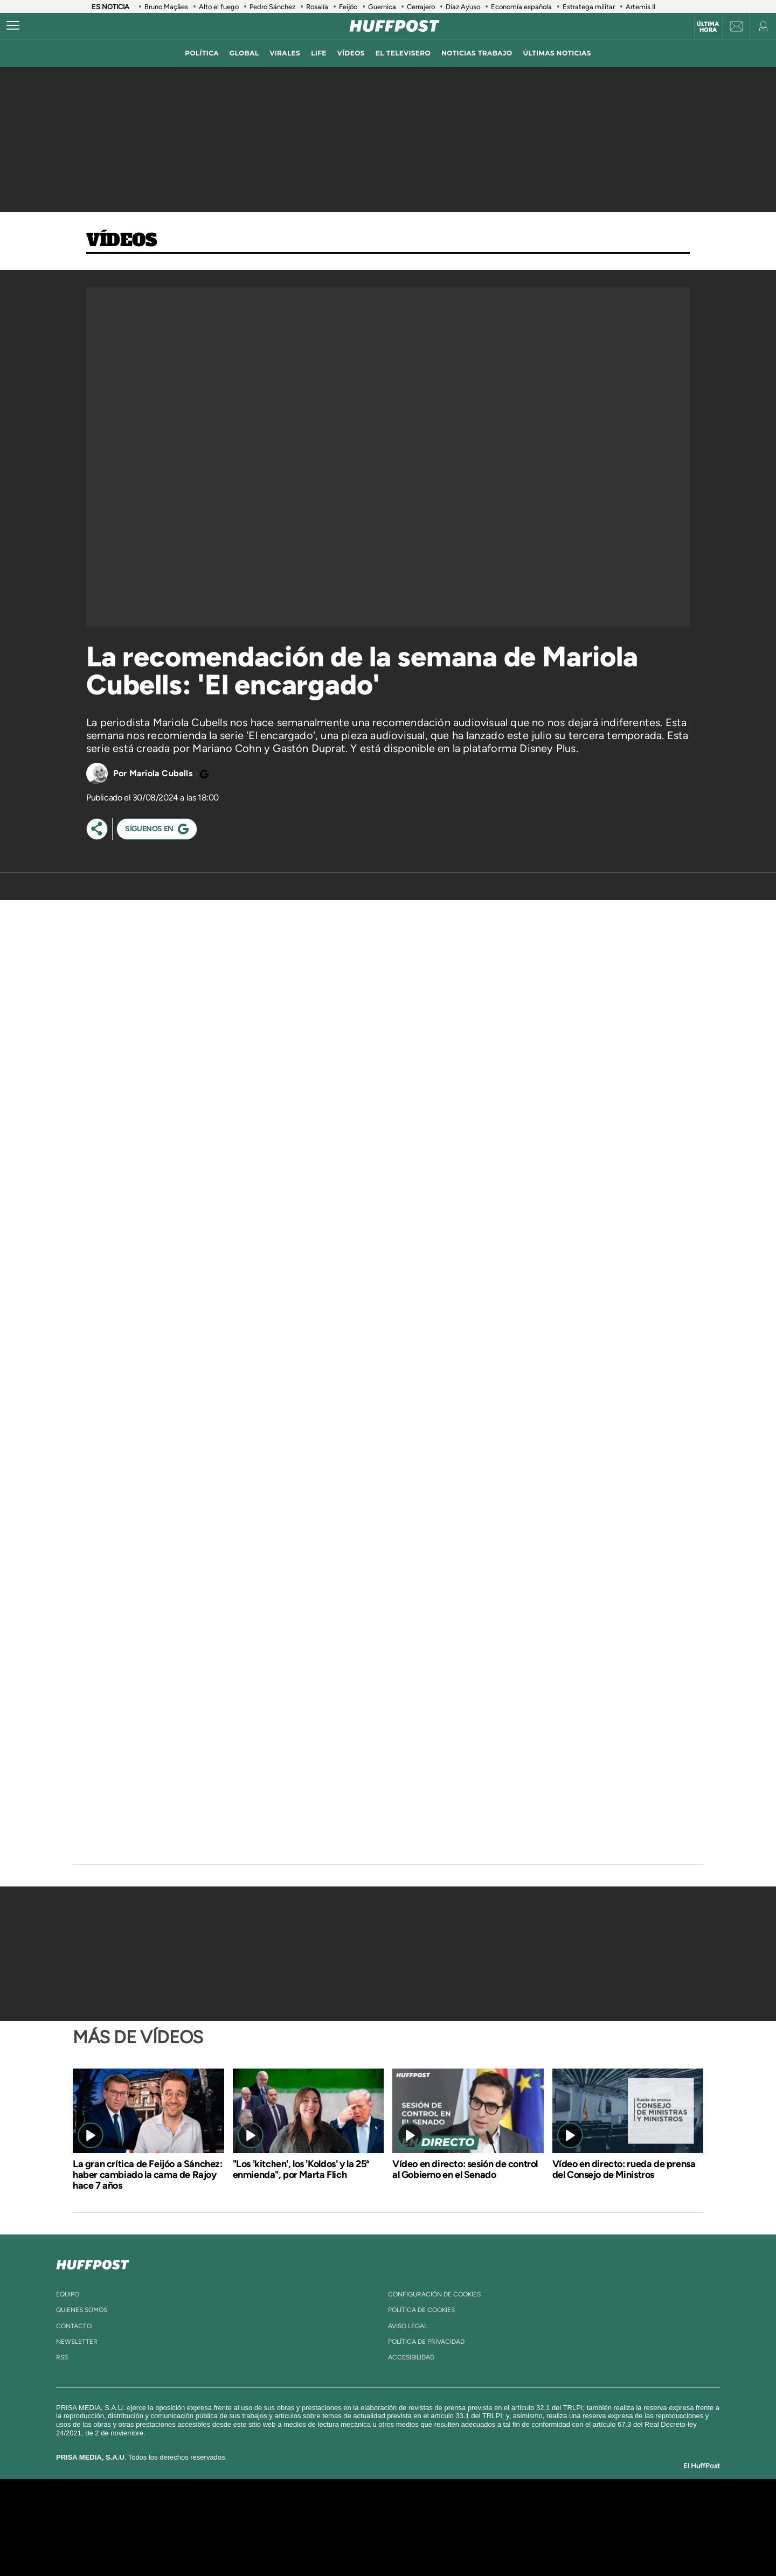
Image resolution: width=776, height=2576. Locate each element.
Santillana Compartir (424, 2511)
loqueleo (503, 2543)
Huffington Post (279, 2527)
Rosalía (317, 7)
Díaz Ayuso (463, 7)
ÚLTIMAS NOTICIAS (557, 53)
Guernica (382, 7)
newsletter (77, 2341)
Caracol (580, 2511)
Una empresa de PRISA (169, 2519)
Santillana (367, 2511)
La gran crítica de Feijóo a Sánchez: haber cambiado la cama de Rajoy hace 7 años (148, 2174)
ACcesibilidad (411, 2357)
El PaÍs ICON (410, 2543)
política (202, 53)
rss (62, 2357)
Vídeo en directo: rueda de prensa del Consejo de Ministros (624, 2169)
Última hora (708, 27)
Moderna (311, 2543)
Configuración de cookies (434, 2294)
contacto (74, 2326)
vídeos (351, 53)
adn (540, 2511)
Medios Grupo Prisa (168, 2545)
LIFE (319, 53)
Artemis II (640, 7)
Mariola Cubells (160, 773)
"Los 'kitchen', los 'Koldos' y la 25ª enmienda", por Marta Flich (301, 2169)
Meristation (555, 2543)
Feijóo (348, 7)
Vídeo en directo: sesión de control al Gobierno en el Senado (465, 2169)
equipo (67, 2294)
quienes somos (81, 2310)
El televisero (403, 53)
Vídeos (121, 240)
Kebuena (570, 2527)
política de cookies (421, 2310)
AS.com (504, 2511)
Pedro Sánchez (272, 7)
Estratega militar (589, 7)
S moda (455, 2543)
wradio (370, 2527)
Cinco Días (411, 2527)
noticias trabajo (476, 53)
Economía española (521, 7)
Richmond (258, 2543)
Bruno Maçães (166, 7)
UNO (339, 2527)
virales (284, 53)
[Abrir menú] (12, 25)
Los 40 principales (316, 2511)
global (244, 53)
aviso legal (407, 2326)
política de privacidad (426, 2341)
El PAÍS (265, 2511)
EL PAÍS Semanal (492, 2527)
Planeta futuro (531, 2527)
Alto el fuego (219, 7)
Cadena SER (470, 2511)
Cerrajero (421, 7)
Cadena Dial (452, 2527)
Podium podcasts (364, 2543)
